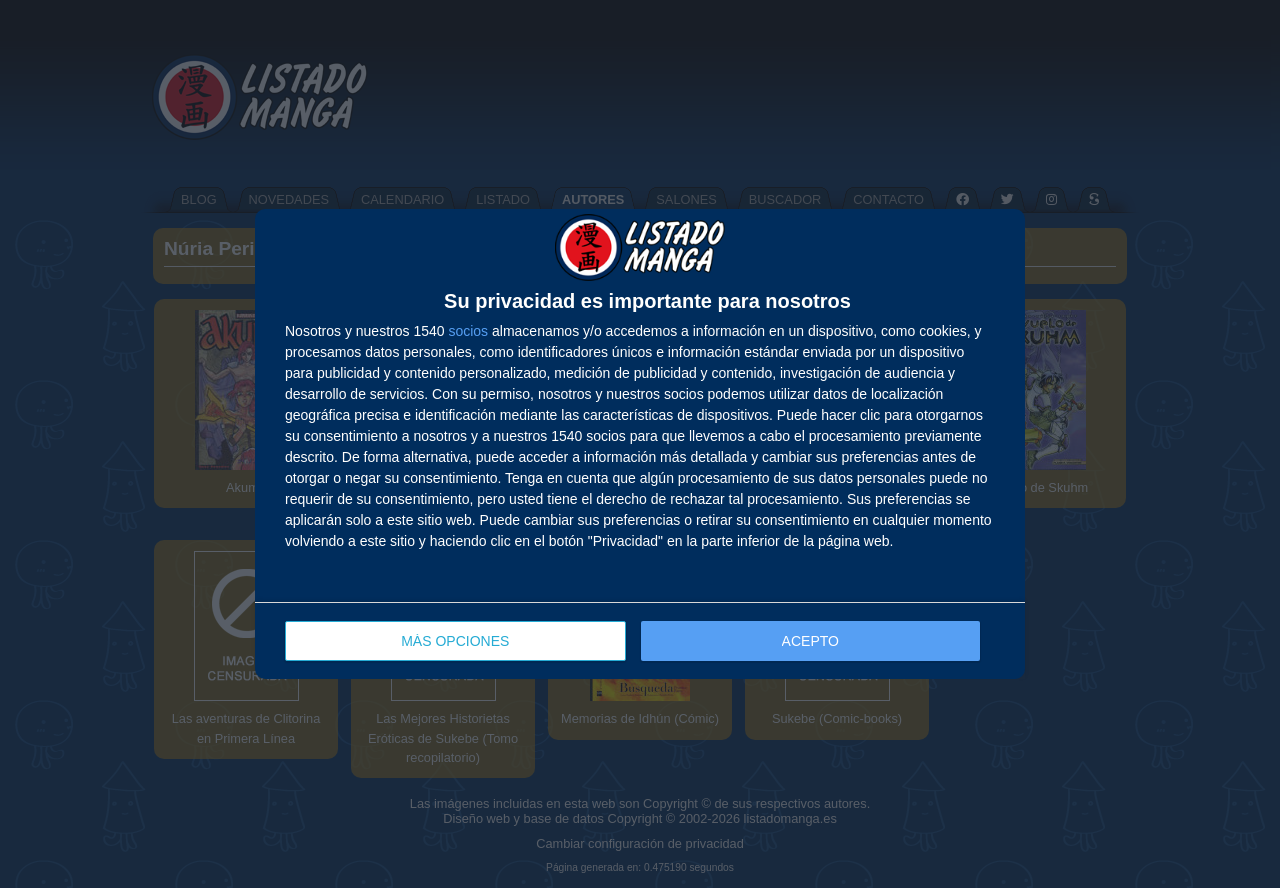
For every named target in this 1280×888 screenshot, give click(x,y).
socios (468, 331)
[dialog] (640, 444)
